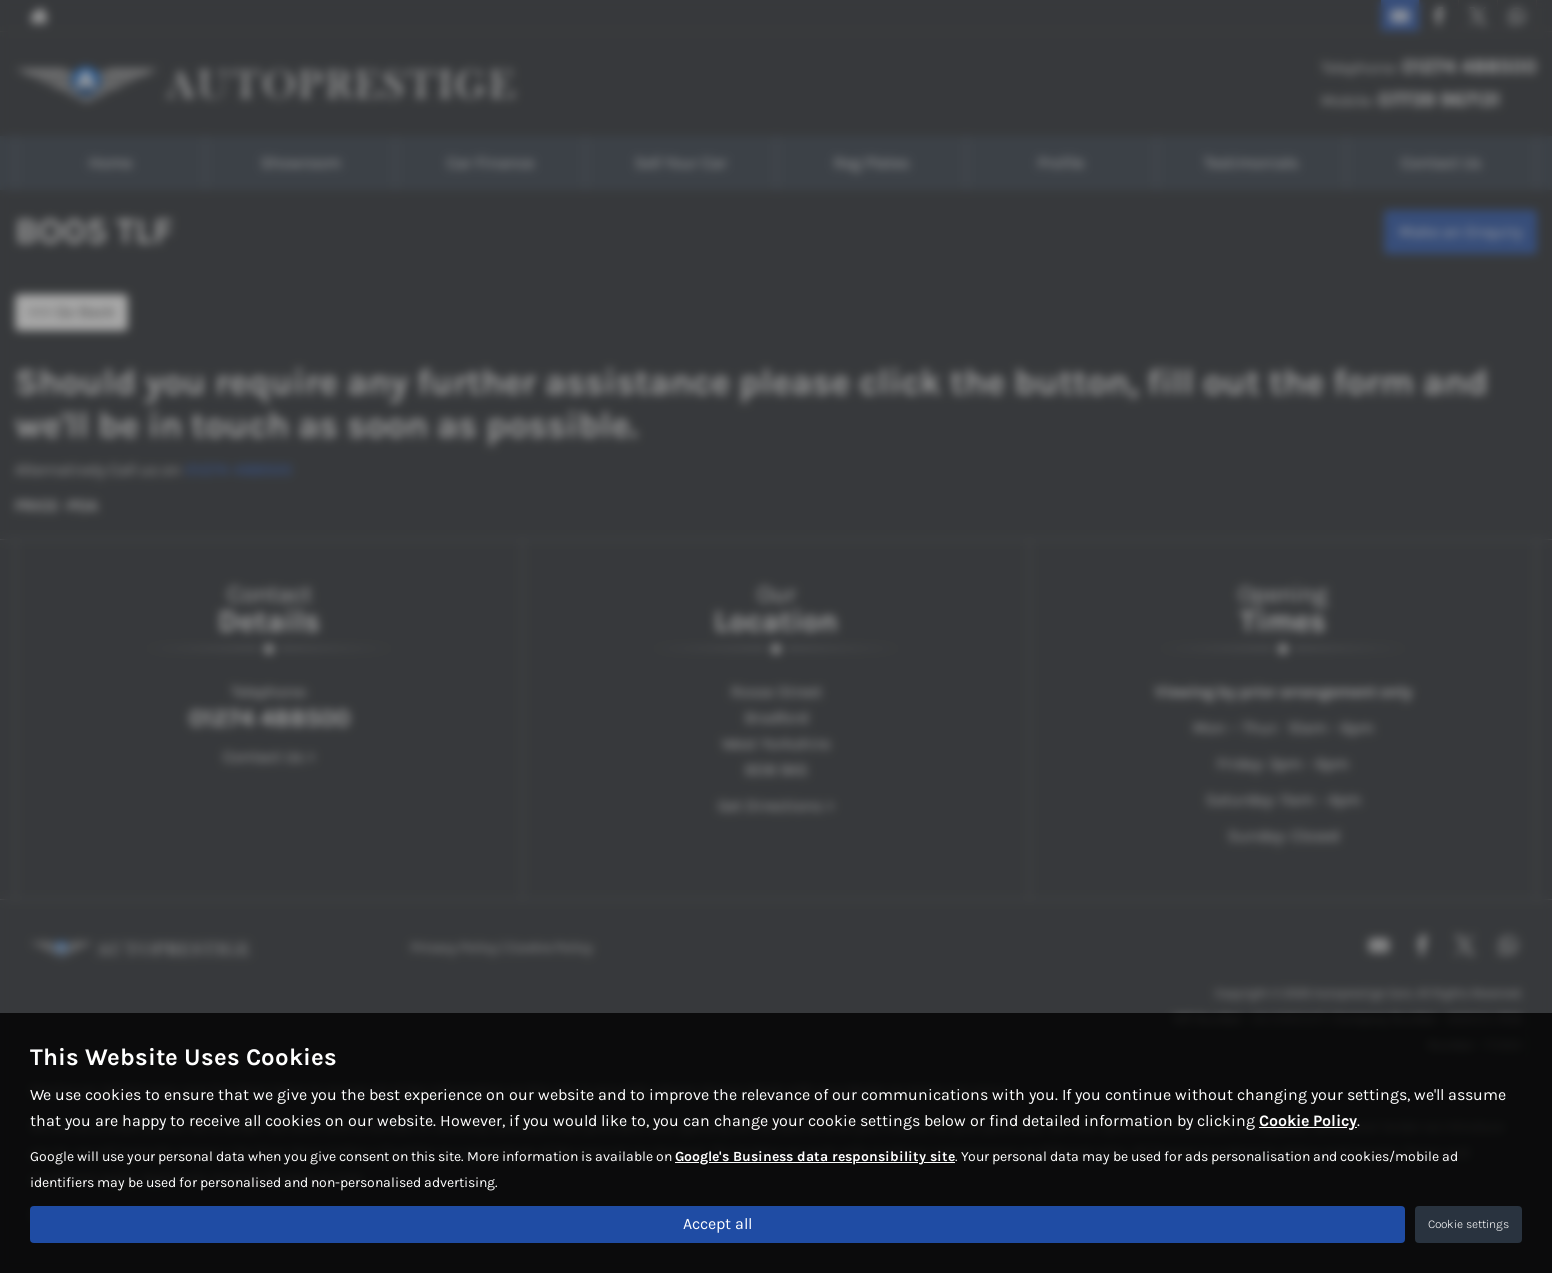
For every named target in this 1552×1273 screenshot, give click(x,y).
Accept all (717, 1223)
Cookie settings (1468, 1224)
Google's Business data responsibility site (815, 1156)
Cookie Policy (1308, 1120)
